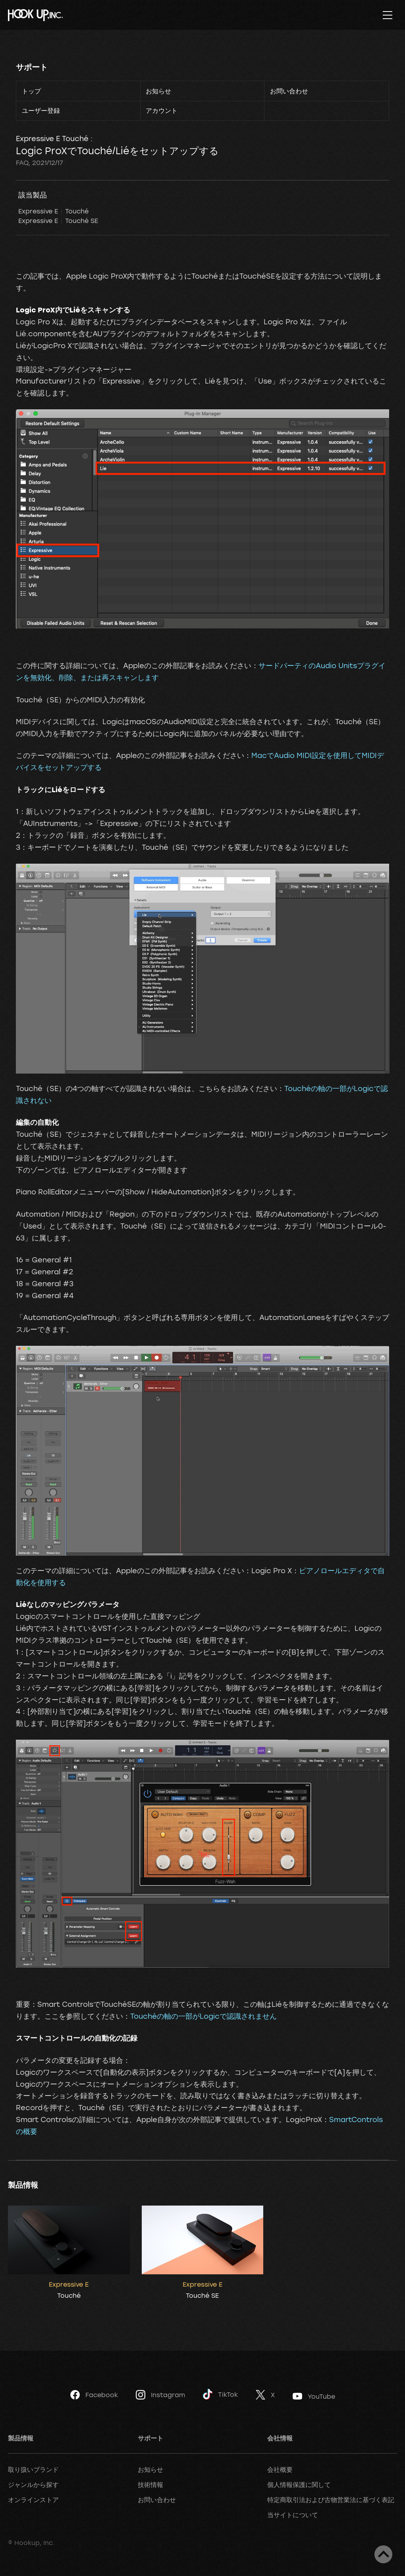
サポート (32, 67)
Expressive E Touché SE (58, 220)
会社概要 (280, 2469)
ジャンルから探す (33, 2484)
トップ (31, 91)
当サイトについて (292, 2514)
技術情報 (150, 2484)
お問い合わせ (289, 91)
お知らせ (158, 91)
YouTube (314, 2396)
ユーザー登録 (41, 110)
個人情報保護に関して (299, 2484)
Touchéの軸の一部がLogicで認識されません (203, 2016)
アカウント (161, 110)
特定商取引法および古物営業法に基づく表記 (330, 2499)
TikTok (220, 2394)
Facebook (94, 2395)
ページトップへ (383, 2554)
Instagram (160, 2395)
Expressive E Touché (53, 211)
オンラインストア (33, 2499)
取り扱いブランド (33, 2469)
